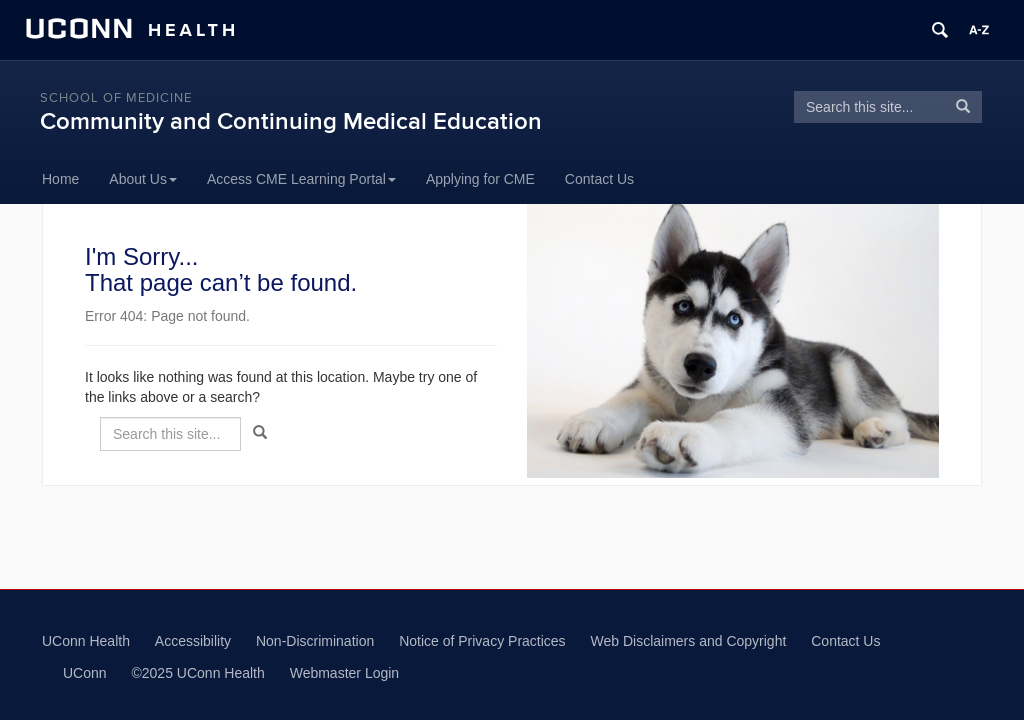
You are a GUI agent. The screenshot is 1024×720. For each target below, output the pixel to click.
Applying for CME (480, 179)
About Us (143, 179)
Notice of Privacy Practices (482, 641)
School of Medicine (116, 98)
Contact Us (599, 179)
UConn (85, 673)
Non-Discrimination (315, 641)
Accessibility (193, 641)
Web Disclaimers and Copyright (689, 641)
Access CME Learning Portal (301, 179)
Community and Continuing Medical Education (291, 121)
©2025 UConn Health (197, 673)
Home (60, 179)
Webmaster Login (344, 673)
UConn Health (86, 641)
